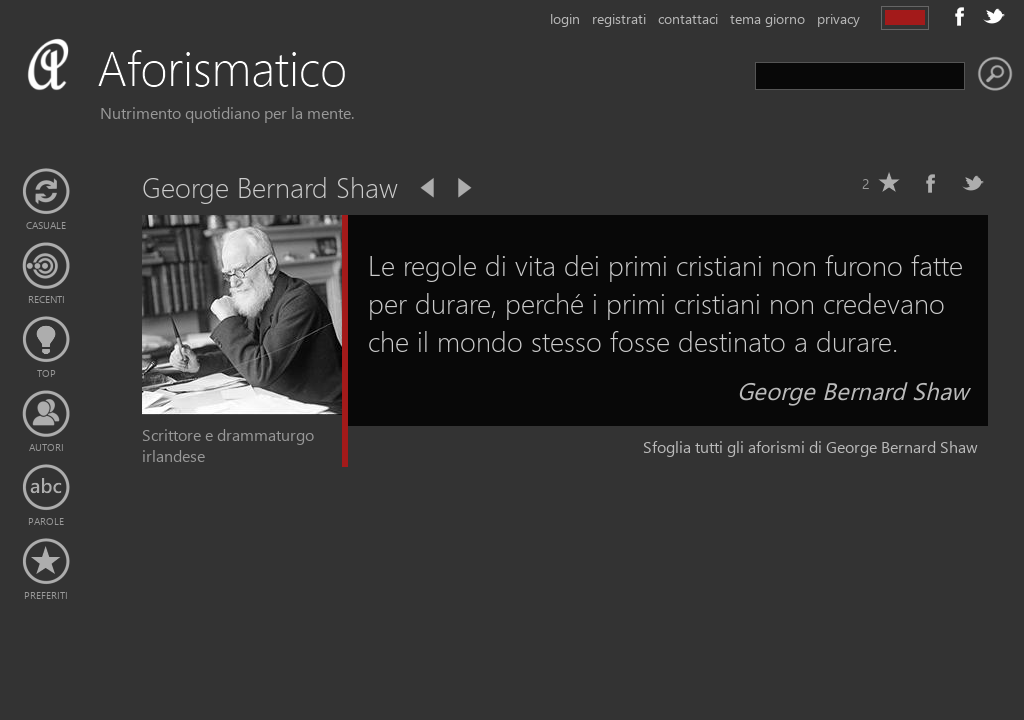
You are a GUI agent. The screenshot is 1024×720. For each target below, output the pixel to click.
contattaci (688, 18)
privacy (838, 18)
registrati (619, 18)
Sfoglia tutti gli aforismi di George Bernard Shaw (810, 446)
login (565, 18)
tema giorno (767, 18)
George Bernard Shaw (852, 390)
